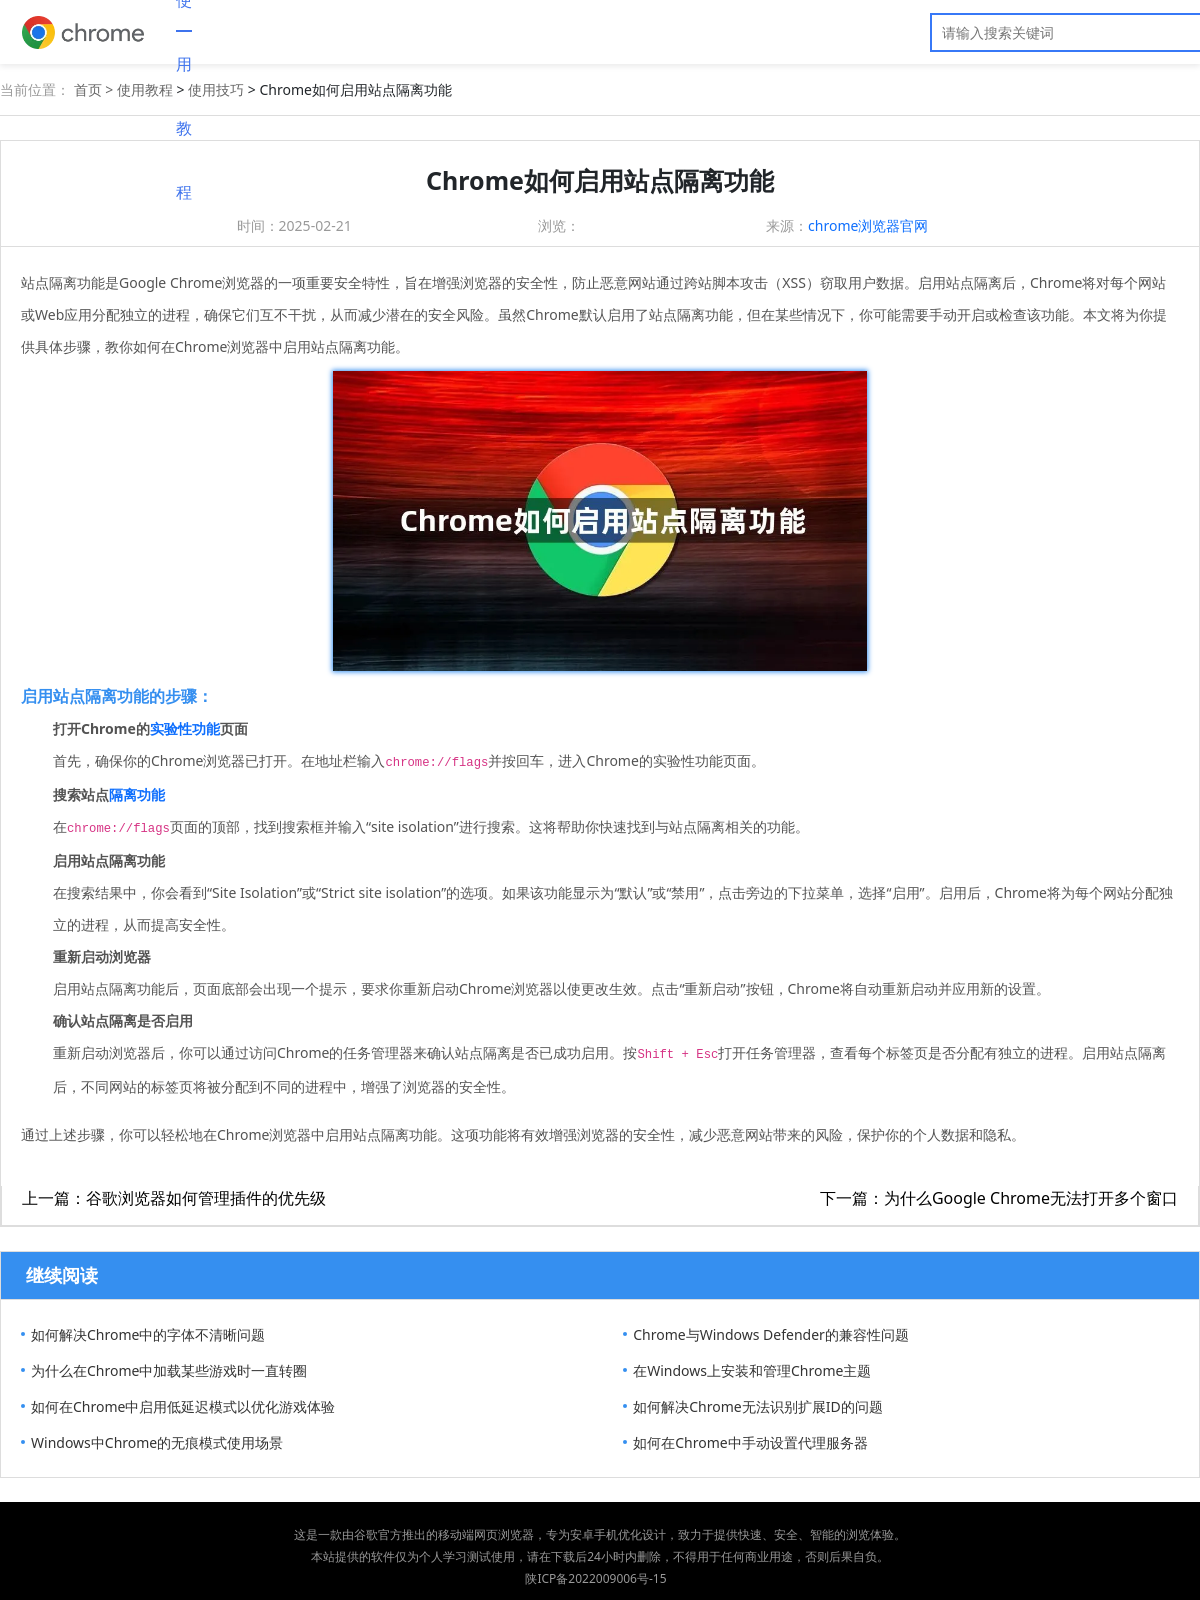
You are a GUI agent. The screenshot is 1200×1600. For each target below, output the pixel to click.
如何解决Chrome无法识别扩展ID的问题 (757, 1406)
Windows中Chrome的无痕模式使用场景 (157, 1442)
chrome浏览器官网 (868, 225)
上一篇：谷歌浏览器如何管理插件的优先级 (174, 1198)
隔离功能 (137, 794)
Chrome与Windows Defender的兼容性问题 (771, 1334)
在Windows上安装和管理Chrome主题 (752, 1370)
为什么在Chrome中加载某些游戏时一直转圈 (169, 1370)
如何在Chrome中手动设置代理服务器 (750, 1442)
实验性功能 (185, 728)
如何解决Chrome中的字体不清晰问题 (148, 1334)
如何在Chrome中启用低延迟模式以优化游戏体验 (183, 1406)
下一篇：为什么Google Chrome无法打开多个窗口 (999, 1198)
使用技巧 (216, 89)
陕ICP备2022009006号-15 (595, 1578)
